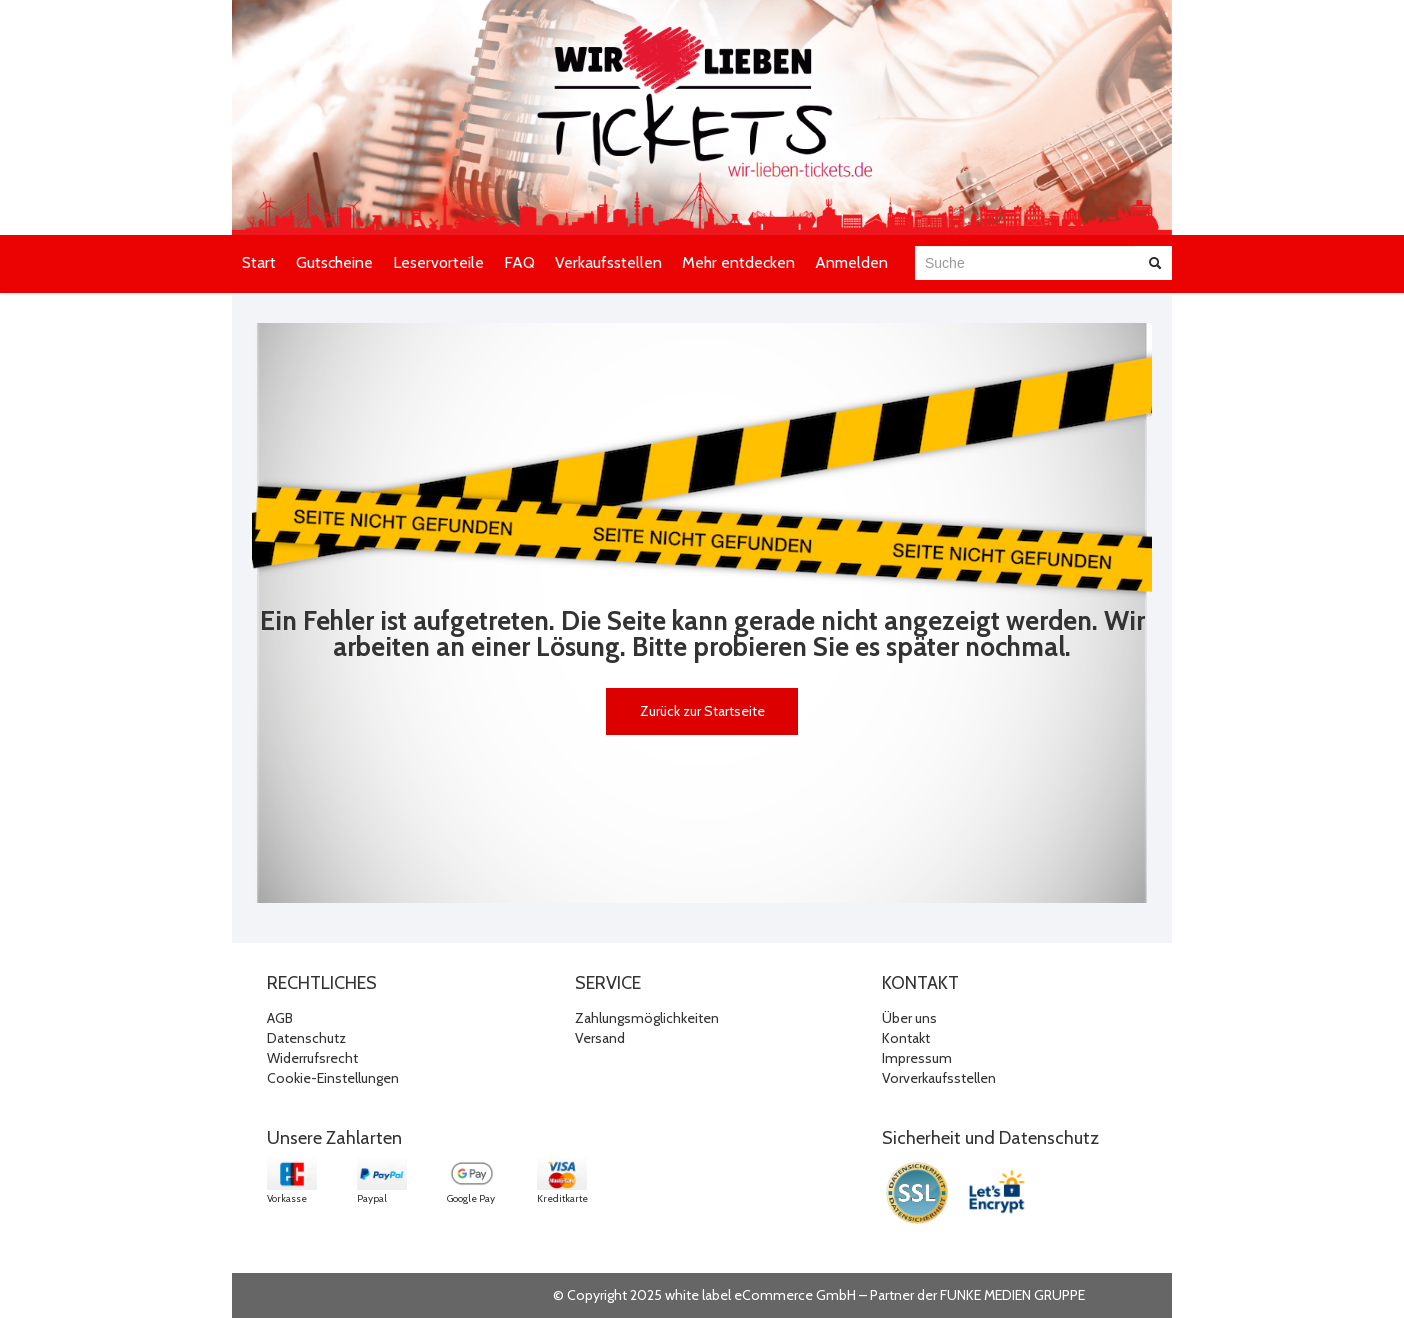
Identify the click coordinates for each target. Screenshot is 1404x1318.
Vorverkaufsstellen (939, 1078)
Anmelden (851, 262)
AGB (280, 1018)
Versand (600, 1038)
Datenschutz (306, 1038)
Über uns (909, 1018)
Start (259, 262)
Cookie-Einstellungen (333, 1078)
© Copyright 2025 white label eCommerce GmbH (704, 1295)
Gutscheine (334, 262)
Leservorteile (438, 262)
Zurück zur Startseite (702, 711)
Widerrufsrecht (312, 1058)
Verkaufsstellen (608, 262)
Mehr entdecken (738, 262)
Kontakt (906, 1038)
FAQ (519, 262)
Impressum (917, 1058)
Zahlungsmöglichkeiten (647, 1018)
